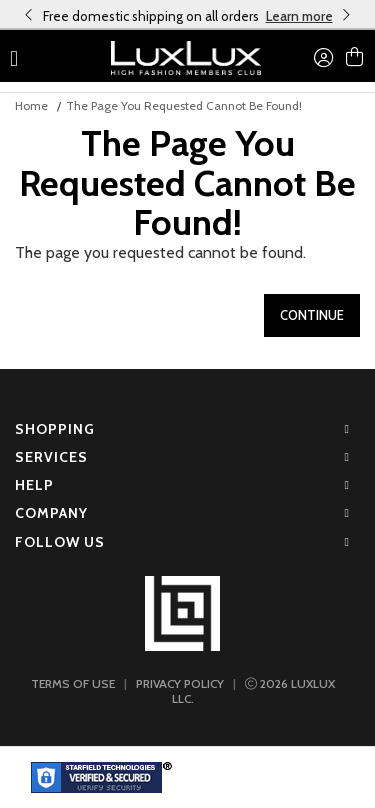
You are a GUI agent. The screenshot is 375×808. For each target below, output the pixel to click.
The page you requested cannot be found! (184, 105)
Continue (312, 315)
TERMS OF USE (73, 683)
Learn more (299, 16)
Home (31, 105)
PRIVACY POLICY (180, 683)
